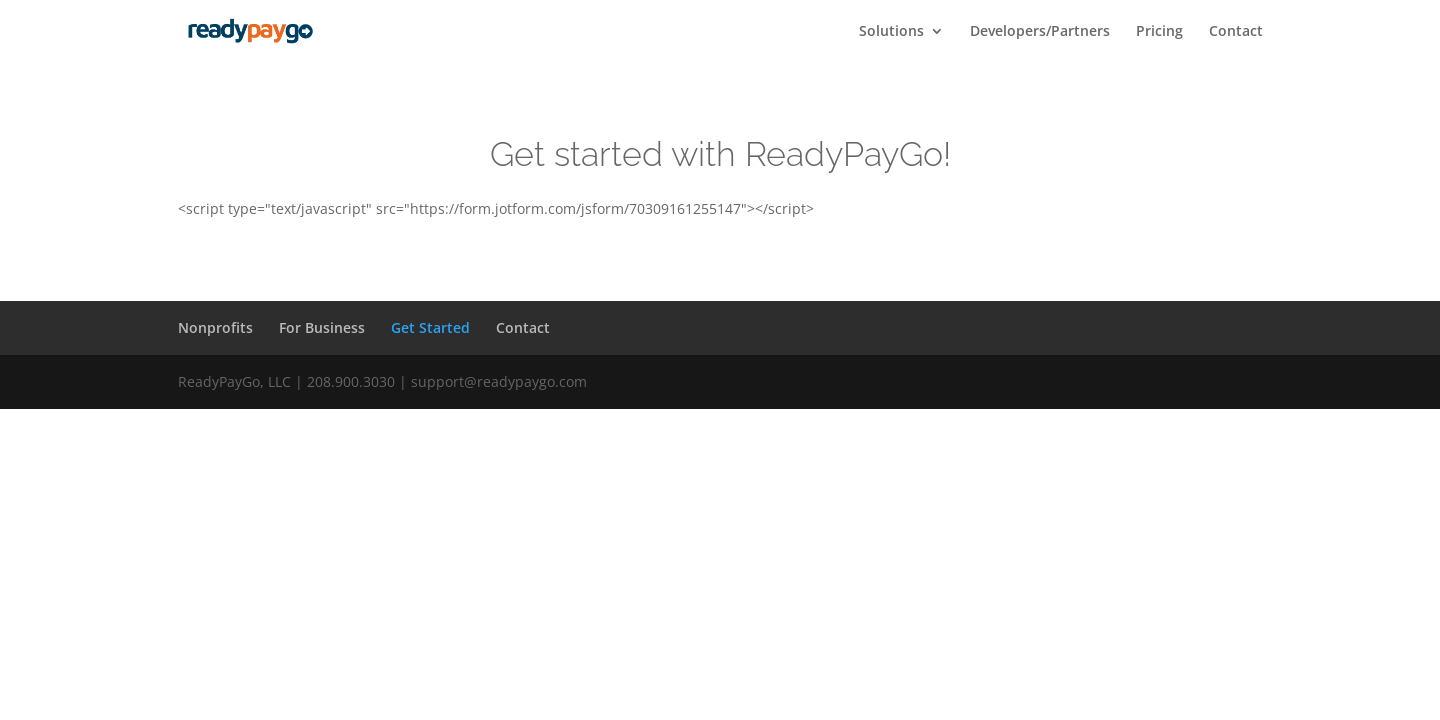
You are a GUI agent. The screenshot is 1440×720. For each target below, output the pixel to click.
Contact (1236, 32)
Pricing (1159, 32)
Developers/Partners (1040, 32)
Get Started (430, 327)
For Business (322, 327)
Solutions (891, 32)
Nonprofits (215, 327)
